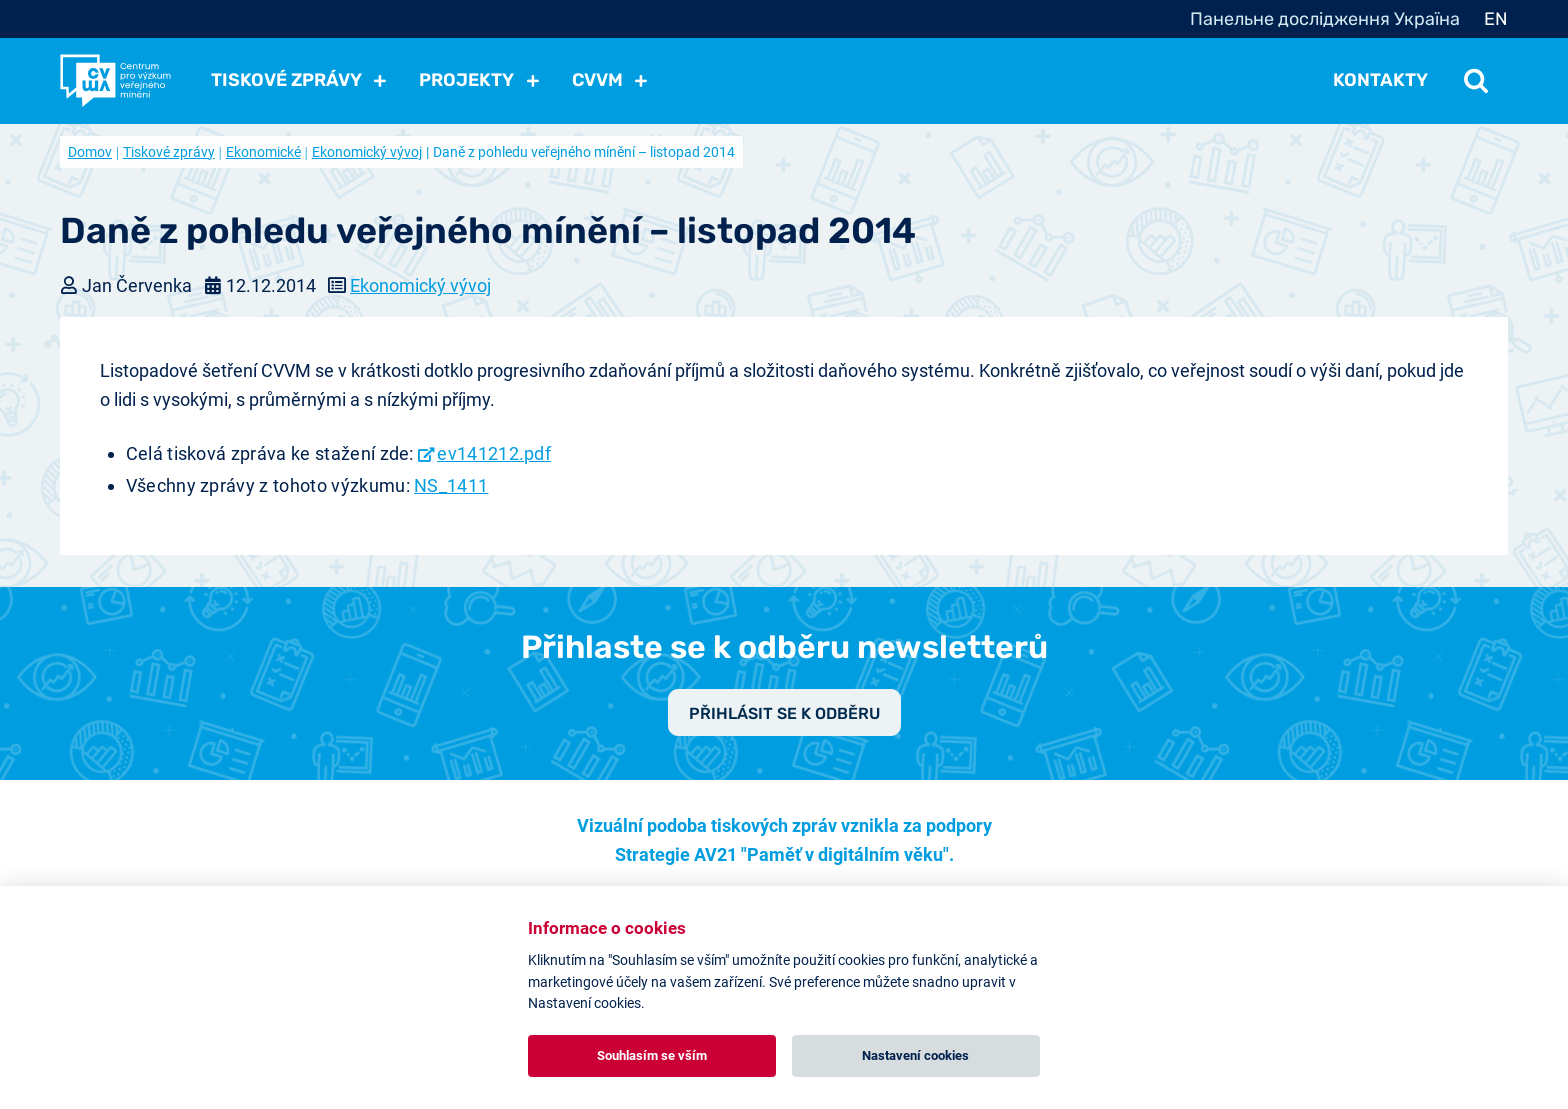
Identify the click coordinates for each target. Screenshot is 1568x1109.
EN (1496, 19)
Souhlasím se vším (652, 1055)
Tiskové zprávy (169, 152)
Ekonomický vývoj (367, 152)
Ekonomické (263, 152)
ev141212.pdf (494, 453)
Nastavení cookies (915, 1055)
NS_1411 (451, 485)
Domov (90, 152)
